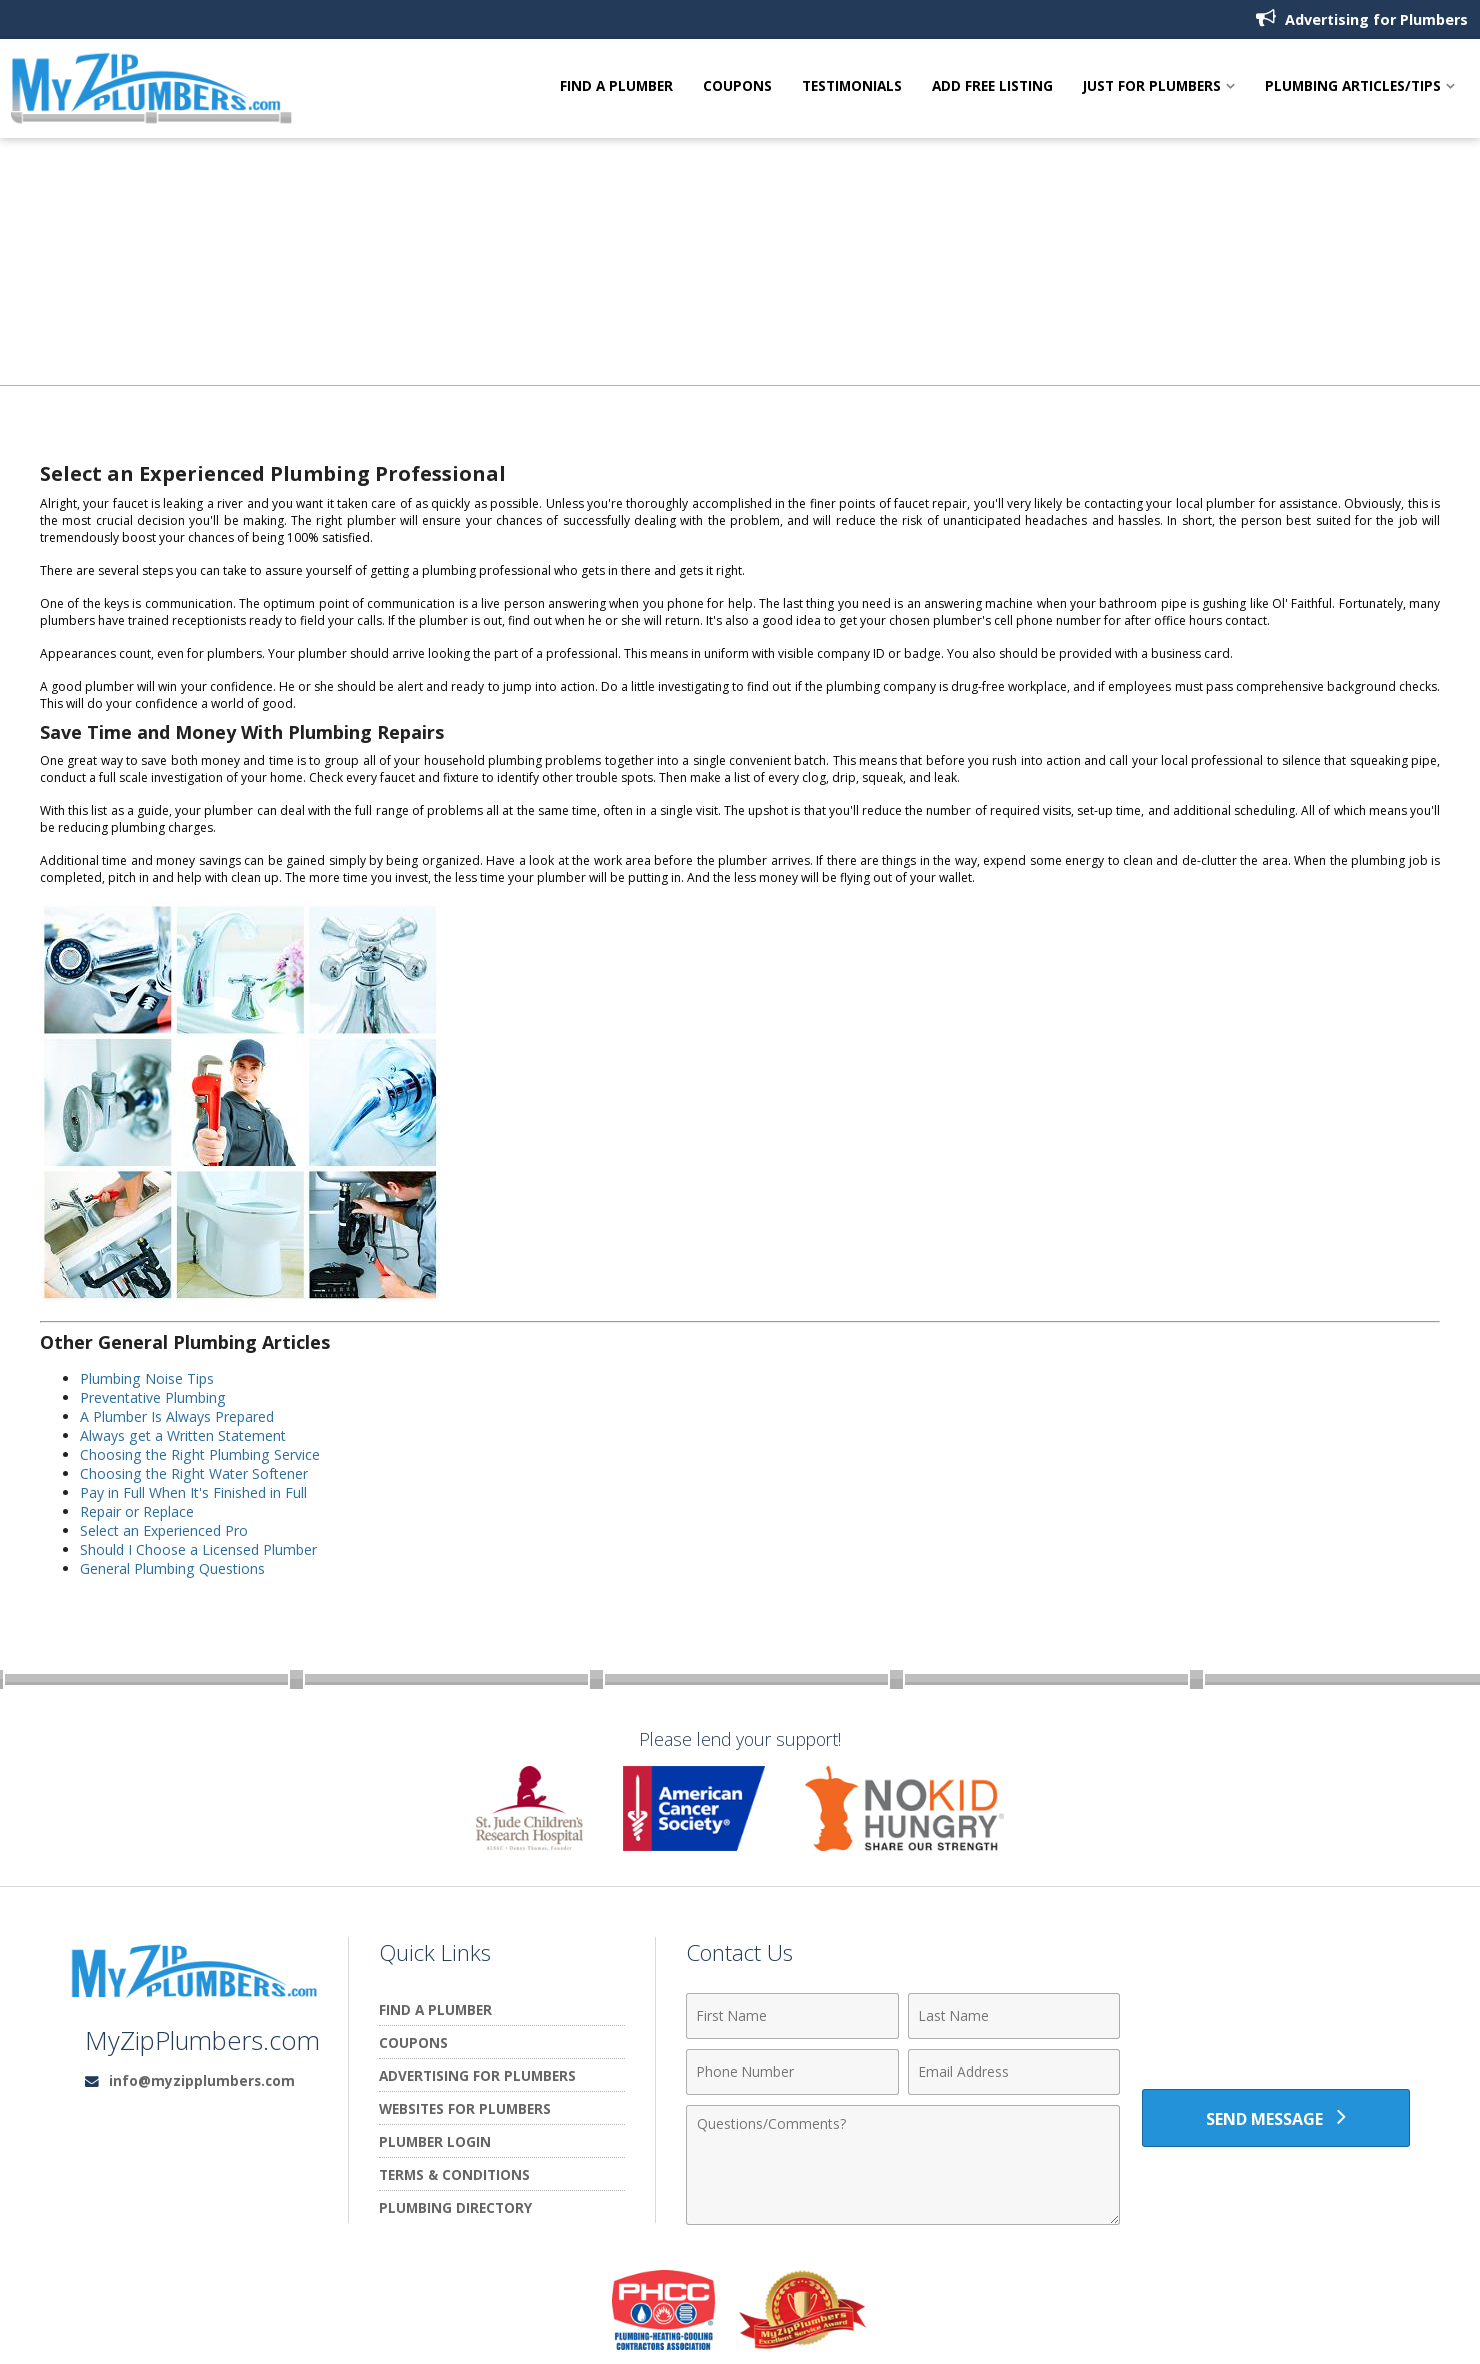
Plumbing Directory (455, 2207)
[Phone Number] (792, 2072)
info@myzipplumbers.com (202, 2080)
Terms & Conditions (454, 2174)
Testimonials (852, 87)
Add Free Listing (992, 87)
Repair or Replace (138, 1511)
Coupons (737, 87)
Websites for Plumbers (465, 2108)
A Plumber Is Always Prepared (178, 1416)
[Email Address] (1014, 2072)
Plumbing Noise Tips (148, 1378)
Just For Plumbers (1152, 87)
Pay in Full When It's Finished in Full (194, 1492)
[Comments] (903, 2165)
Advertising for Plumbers (1362, 18)
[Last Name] (1014, 2016)
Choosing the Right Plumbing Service (201, 1454)
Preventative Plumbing (154, 1397)
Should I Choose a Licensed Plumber (200, 1549)
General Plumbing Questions (173, 1568)
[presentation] (1276, 2027)
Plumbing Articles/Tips (1353, 87)
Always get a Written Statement (186, 1435)
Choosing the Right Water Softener (196, 1473)
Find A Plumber (616, 87)
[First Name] (792, 2016)
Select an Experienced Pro (166, 1530)
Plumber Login (435, 2141)
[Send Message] (1276, 2118)
